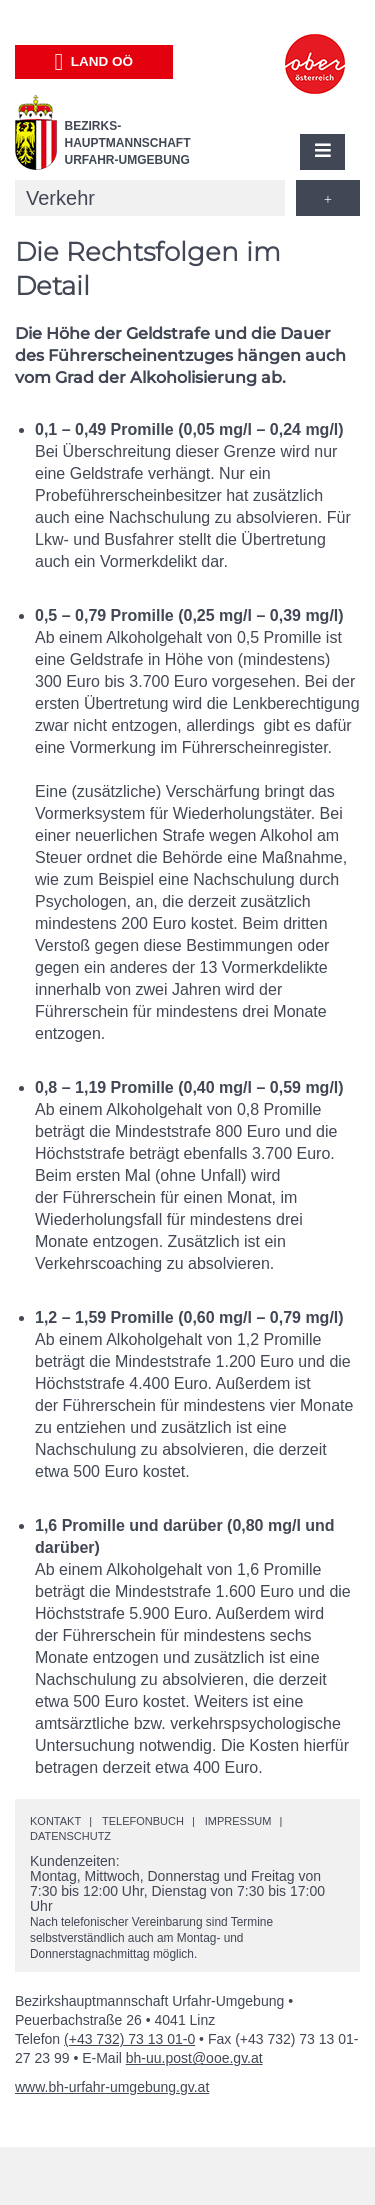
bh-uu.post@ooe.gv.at (194, 2058)
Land (93, 62)
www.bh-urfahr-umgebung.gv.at (112, 2087)
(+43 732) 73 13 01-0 (129, 2039)
